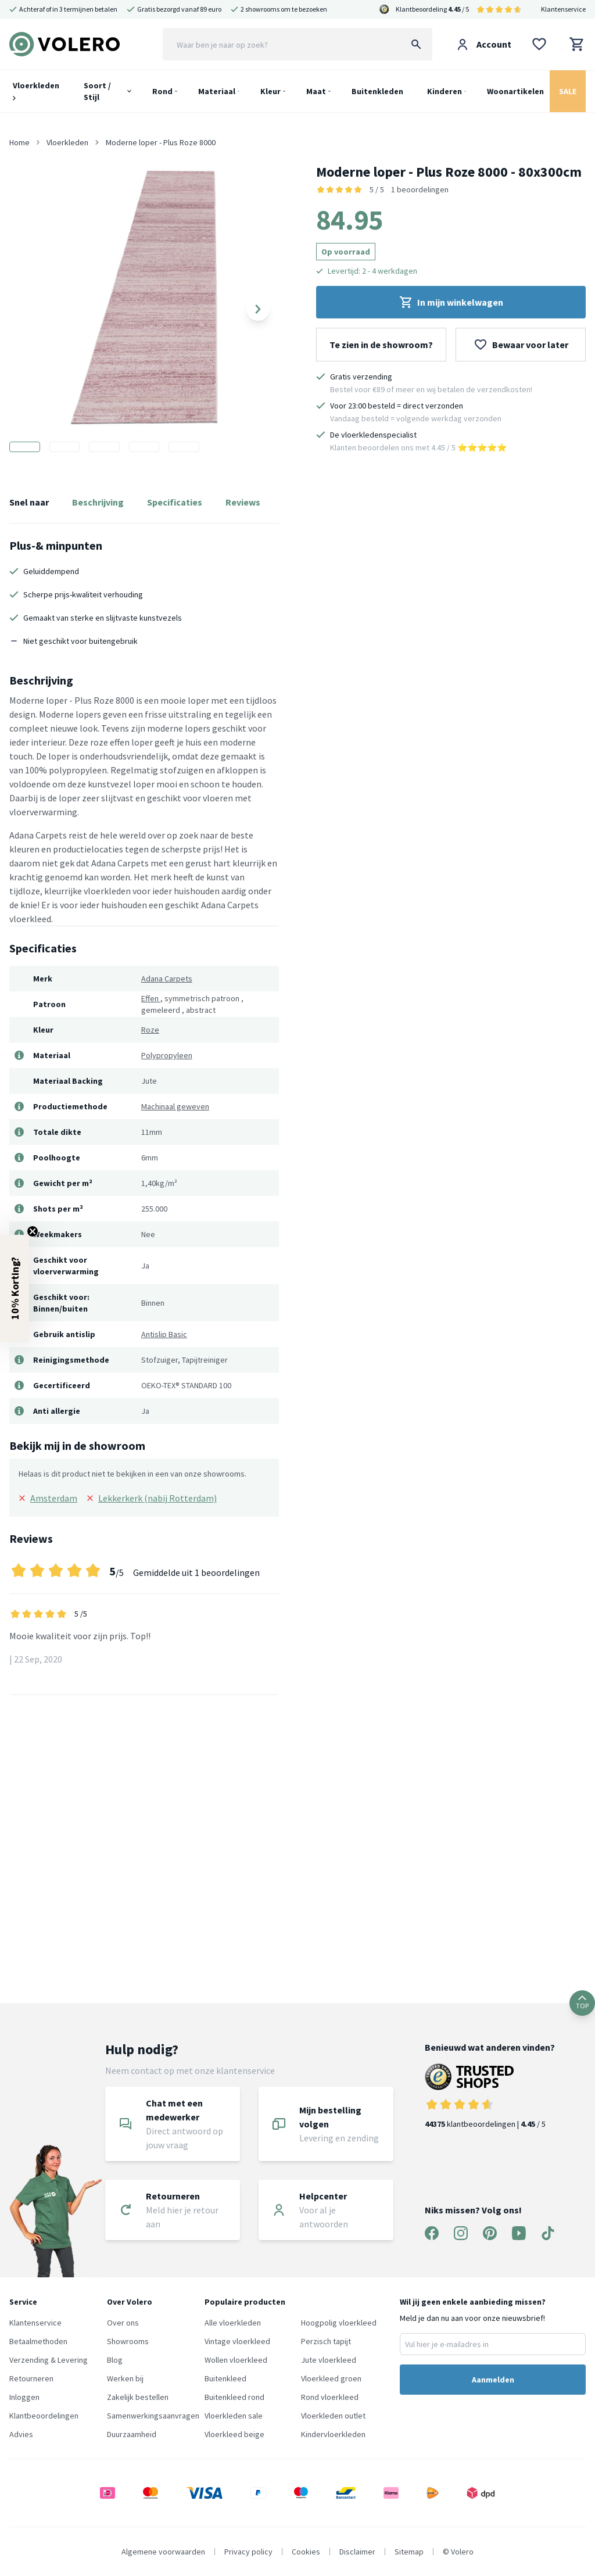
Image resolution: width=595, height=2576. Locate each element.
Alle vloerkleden (233, 2322)
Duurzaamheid (131, 2434)
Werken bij (125, 2378)
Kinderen (444, 91)
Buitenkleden (377, 91)
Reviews (242, 502)
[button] (14, 1288)
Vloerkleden (36, 90)
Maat (316, 91)
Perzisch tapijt (326, 2341)
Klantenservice (563, 9)
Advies (21, 2434)
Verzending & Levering (48, 2360)
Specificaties (174, 502)
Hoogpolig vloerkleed (339, 2322)
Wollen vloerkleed (236, 2360)
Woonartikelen (515, 91)
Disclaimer (357, 2551)
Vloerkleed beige (234, 2434)
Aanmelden (493, 2379)
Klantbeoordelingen (43, 2415)
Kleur (270, 91)
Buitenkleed (225, 2378)
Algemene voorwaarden (163, 2551)
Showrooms (128, 2341)
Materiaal (216, 91)
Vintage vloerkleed (237, 2341)
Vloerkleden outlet (333, 2415)
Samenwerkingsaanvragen (153, 2415)
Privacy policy (248, 2551)
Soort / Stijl (97, 91)
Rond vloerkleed (330, 2397)
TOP (582, 2002)
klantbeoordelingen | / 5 (490, 2096)
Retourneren (31, 2378)
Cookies (306, 2551)
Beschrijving (98, 502)
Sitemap (409, 2551)
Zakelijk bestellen (138, 2397)
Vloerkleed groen (331, 2378)
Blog (115, 2360)
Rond (162, 91)
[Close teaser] (32, 1231)
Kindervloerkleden (333, 2434)
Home (19, 142)
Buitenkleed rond (234, 2397)
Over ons (123, 2322)
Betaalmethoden (38, 2341)
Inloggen (24, 2397)
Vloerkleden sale (234, 2415)
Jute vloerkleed (328, 2360)
